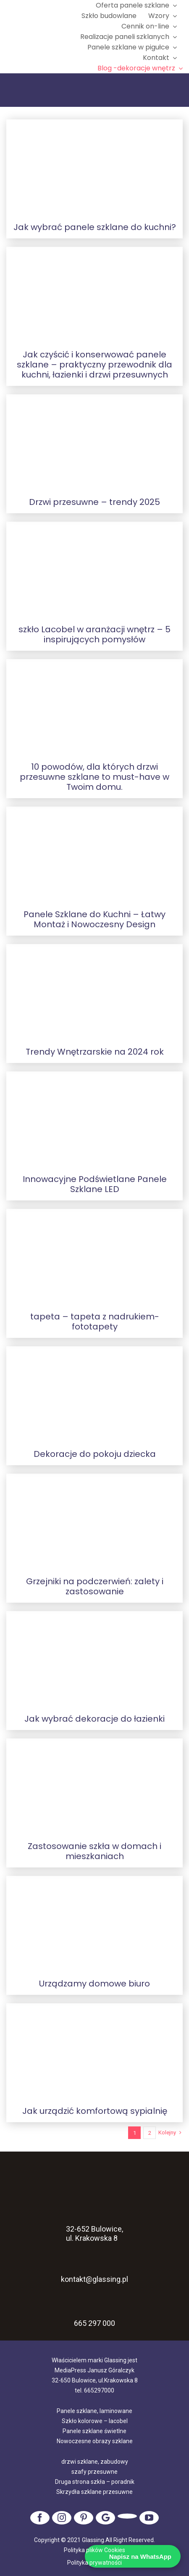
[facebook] (40, 2517)
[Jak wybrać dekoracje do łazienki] (94, 1659)
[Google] (105, 2517)
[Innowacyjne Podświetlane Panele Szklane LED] (94, 1119)
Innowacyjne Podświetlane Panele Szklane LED (95, 1184)
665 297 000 (94, 2323)
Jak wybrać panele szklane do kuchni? (94, 227)
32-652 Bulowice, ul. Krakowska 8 (94, 2222)
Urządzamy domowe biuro (94, 1984)
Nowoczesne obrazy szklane (95, 2441)
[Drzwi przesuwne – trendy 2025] (94, 442)
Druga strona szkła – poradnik (94, 2481)
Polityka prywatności (94, 2562)
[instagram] (61, 2517)
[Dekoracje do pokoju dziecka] (94, 1394)
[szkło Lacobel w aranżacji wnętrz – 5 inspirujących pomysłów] (94, 570)
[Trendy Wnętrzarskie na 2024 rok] (94, 992)
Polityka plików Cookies (94, 2550)
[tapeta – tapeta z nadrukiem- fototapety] (94, 1257)
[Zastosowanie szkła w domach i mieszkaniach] (94, 1786)
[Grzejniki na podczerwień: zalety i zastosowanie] (94, 1522)
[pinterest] (83, 2517)
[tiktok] (127, 2516)
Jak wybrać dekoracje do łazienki (94, 1719)
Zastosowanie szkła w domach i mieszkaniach (94, 1851)
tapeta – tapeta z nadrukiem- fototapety (94, 1321)
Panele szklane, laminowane (94, 2411)
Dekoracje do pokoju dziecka (95, 1454)
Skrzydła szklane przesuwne (94, 2491)
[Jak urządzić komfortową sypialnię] (94, 2051)
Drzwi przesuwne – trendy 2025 (94, 502)
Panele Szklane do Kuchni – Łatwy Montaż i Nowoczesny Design (94, 919)
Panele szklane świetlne (94, 2431)
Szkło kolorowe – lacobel (95, 2421)
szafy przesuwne (94, 2471)
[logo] (40, 37)
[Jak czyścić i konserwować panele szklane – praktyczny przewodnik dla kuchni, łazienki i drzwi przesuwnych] (94, 295)
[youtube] (149, 2517)
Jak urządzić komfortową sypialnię (94, 2111)
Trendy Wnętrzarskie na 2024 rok (95, 1052)
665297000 (99, 2390)
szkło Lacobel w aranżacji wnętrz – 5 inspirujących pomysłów (94, 634)
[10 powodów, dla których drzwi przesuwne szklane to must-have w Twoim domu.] (94, 707)
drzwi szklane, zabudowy (94, 2461)
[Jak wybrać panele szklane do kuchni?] (94, 167)
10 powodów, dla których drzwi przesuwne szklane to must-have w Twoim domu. (94, 777)
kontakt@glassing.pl (94, 2269)
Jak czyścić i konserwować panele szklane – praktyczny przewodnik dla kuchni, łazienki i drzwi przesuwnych (94, 364)
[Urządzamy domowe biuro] (94, 1924)
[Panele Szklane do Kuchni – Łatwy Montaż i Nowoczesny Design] (94, 855)
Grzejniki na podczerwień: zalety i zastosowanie (94, 1586)
